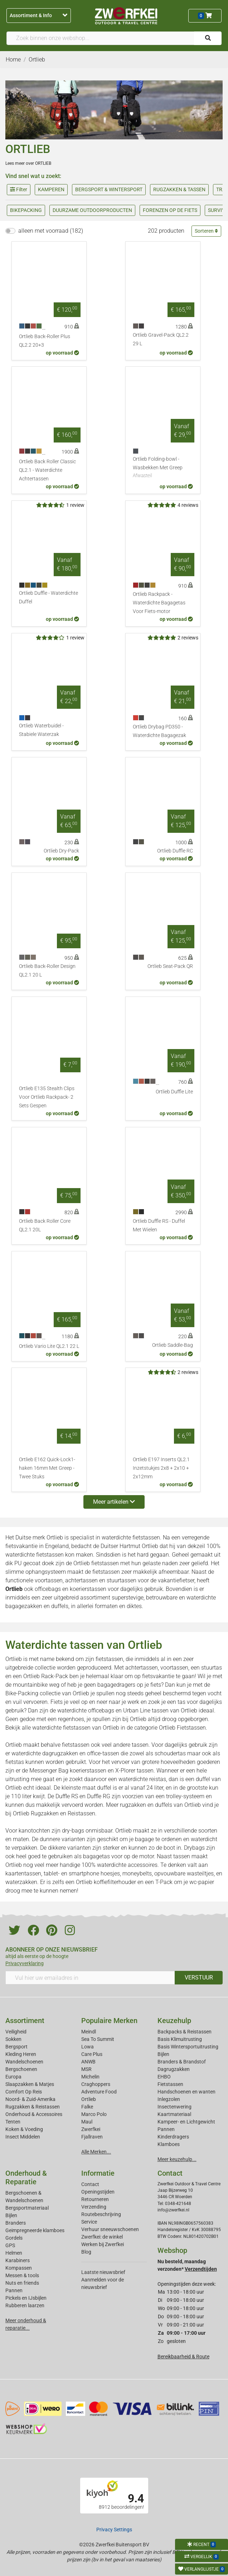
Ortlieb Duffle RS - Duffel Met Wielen (159, 1225)
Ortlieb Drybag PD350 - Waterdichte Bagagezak (159, 731)
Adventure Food (99, 2092)
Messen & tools (22, 2275)
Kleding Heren (20, 2054)
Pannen (14, 2290)
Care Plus (91, 2054)
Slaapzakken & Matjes (29, 2084)
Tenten (12, 2122)
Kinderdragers (173, 2137)
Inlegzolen (168, 2099)
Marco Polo (94, 2114)
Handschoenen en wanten (186, 2092)
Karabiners (17, 2260)
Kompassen (18, 2268)
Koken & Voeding (24, 2129)
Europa (13, 2077)
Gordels (14, 2238)
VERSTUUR (199, 1977)
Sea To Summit (97, 2039)
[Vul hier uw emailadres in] (90, 1977)
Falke (87, 2107)
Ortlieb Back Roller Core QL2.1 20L (45, 1225)
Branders (15, 2223)
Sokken (13, 2039)
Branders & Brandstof (181, 2062)
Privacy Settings (114, 2529)
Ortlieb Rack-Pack (45, 1676)
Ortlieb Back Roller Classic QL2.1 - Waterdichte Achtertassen (47, 470)
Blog (86, 2252)
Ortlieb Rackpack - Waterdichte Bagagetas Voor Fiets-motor (159, 602)
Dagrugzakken (173, 2069)
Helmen (13, 2253)
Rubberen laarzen (24, 2305)
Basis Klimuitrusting (179, 2039)
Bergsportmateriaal (27, 2208)
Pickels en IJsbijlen (26, 2298)
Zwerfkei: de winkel (102, 2237)
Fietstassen (170, 2084)
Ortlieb (88, 2099)
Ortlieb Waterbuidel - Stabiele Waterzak (41, 730)
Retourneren (95, 2199)
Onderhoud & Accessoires (33, 2114)
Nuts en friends (22, 2283)
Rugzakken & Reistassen (32, 2107)
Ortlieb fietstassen (96, 1563)
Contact (90, 2184)
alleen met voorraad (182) (50, 230)
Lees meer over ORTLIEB (28, 163)
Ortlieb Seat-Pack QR (170, 966)
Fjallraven (92, 2137)
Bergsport (16, 2047)
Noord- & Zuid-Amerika (30, 2099)
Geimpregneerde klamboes (34, 2230)
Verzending (93, 2207)
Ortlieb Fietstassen (182, 1727)
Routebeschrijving (101, 2214)
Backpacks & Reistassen (184, 2031)
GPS (10, 2245)
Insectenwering (174, 2107)
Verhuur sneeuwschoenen (110, 2229)
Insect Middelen (22, 2137)
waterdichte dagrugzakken (44, 1753)
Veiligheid (15, 2031)
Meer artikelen (114, 1501)
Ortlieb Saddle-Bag (172, 1345)
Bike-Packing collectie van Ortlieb (47, 1693)
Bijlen (163, 2054)
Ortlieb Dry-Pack (61, 851)
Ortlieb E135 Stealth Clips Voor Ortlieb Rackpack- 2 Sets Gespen (46, 1097)
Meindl (88, 2031)
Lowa (87, 2047)
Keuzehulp (174, 2020)
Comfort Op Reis (23, 2092)
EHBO (164, 2077)
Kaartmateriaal (174, 2114)
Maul (86, 2122)
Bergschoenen (21, 2069)
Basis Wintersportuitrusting (187, 2047)
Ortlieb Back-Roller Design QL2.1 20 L (47, 970)
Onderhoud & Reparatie (26, 2177)
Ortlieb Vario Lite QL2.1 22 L (49, 1346)
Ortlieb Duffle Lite (174, 1092)
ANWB (88, 2062)
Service (89, 2222)
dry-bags (73, 1830)
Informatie (98, 2173)
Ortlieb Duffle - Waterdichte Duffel (48, 597)
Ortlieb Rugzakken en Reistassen (54, 1813)
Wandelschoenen (24, 2062)
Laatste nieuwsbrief (103, 2272)
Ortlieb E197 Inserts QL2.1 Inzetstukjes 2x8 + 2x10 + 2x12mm (161, 1468)
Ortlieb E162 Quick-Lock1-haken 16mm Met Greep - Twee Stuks (47, 1468)
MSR (86, 2069)
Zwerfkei (90, 2129)
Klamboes (168, 2144)
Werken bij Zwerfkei (102, 2244)
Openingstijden (98, 2192)
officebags (48, 1589)
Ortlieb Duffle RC (175, 851)
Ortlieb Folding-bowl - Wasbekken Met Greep (163, 468)
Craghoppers (95, 2084)
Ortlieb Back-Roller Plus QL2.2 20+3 (44, 340)
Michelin (90, 2077)
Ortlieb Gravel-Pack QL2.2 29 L (161, 339)
